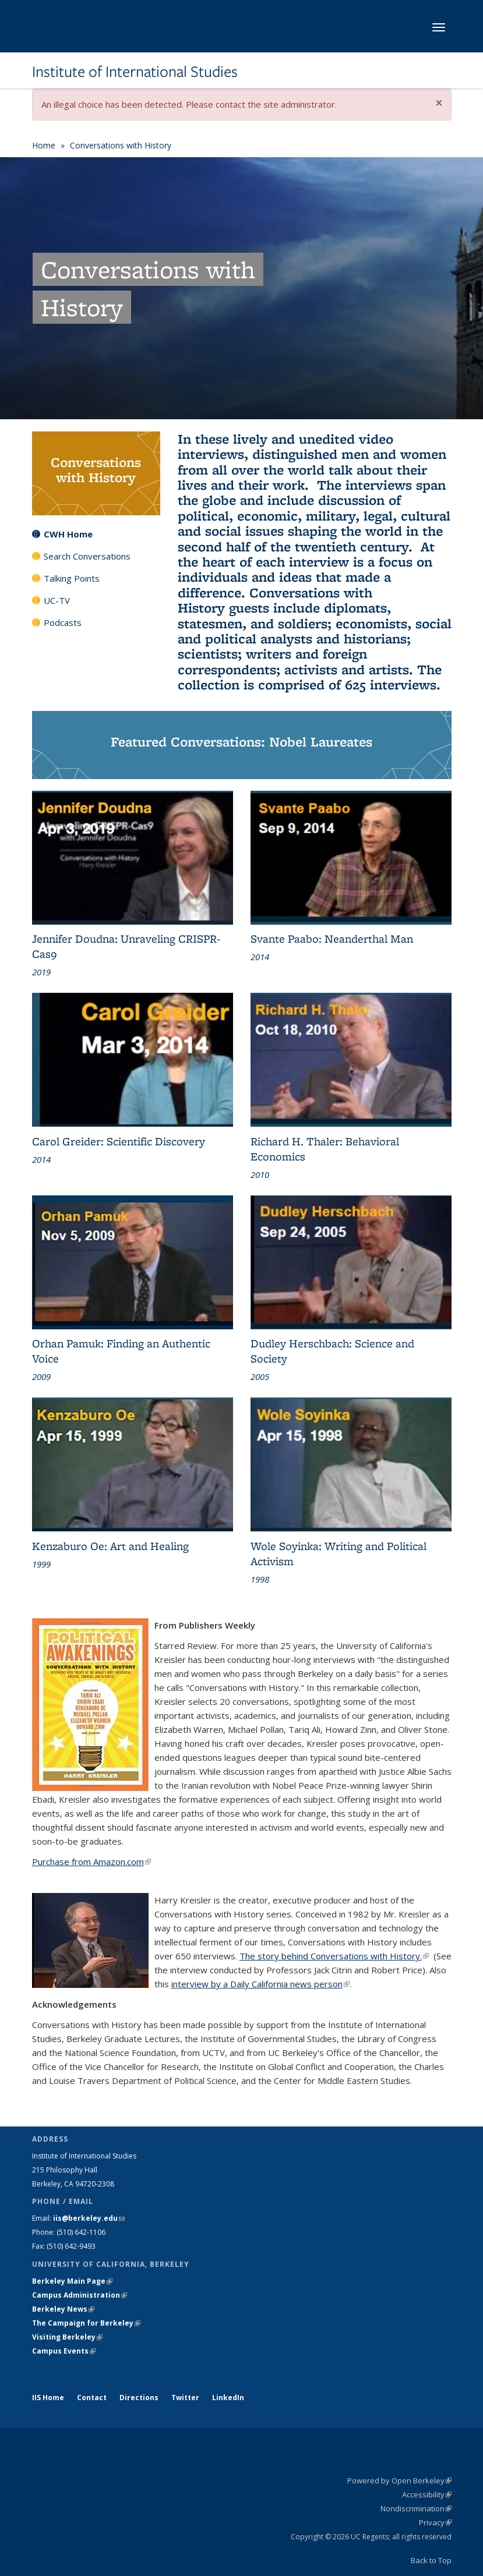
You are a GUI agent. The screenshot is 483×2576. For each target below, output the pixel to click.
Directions (138, 2397)
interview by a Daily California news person (260, 1984)
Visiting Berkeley (67, 2337)
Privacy (435, 2522)
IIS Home (48, 2397)
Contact (92, 2397)
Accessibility (427, 2494)
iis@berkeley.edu (89, 2218)
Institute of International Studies (135, 71)
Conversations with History (120, 145)
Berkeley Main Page (72, 2281)
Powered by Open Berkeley (399, 2480)
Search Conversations (87, 556)
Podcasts (63, 622)
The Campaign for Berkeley (86, 2323)
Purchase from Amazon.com (91, 1861)
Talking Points (72, 578)
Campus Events (64, 2351)
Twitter (185, 2397)
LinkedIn (228, 2397)
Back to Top (431, 2560)
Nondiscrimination (416, 2508)
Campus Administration (79, 2295)
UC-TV (57, 600)
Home (43, 145)
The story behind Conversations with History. (334, 1956)
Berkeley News (63, 2309)
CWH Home (68, 534)
